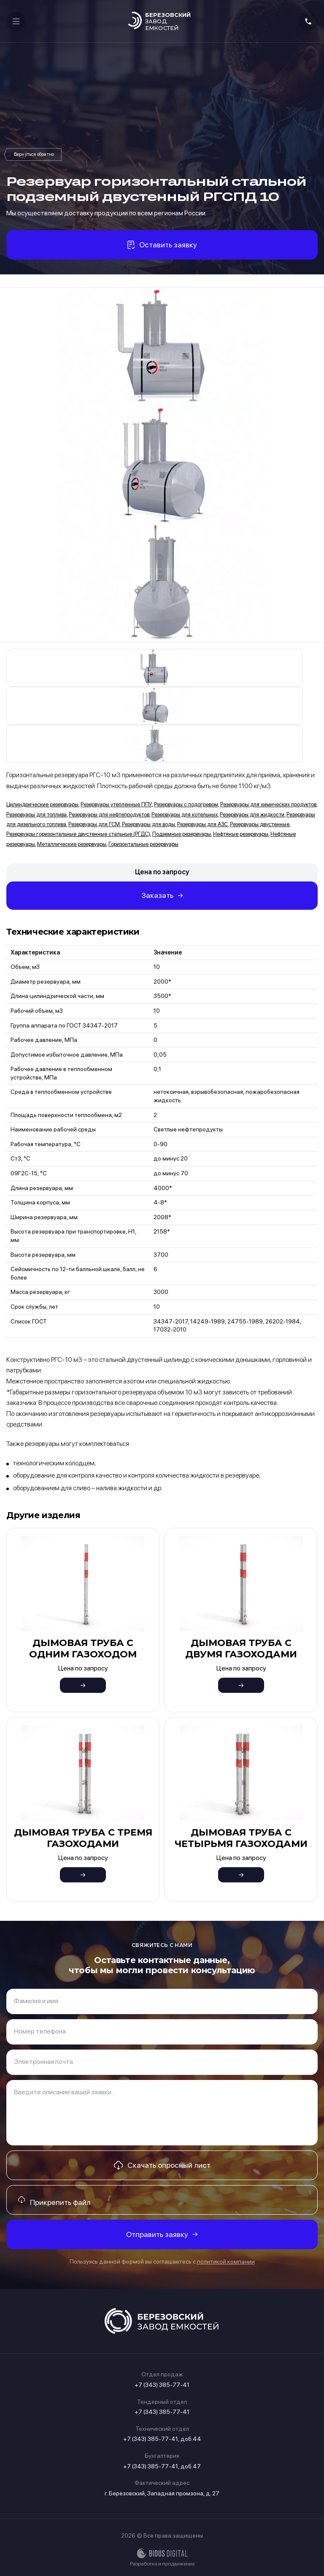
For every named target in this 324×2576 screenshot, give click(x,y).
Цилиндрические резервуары (42, 804)
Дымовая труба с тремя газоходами (83, 1838)
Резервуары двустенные (259, 824)
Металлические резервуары (71, 844)
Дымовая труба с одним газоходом (83, 1648)
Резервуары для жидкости (252, 814)
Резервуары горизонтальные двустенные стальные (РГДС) (34, 154)
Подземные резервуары (181, 834)
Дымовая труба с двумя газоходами (241, 1648)
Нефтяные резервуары (240, 834)
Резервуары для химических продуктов (268, 804)
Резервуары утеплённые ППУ (116, 804)
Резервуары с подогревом (186, 804)
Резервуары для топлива (36, 814)
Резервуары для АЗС (202, 824)
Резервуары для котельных (184, 814)
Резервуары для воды (148, 824)
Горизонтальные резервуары (143, 844)
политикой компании (226, 2261)
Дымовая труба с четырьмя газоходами (241, 1838)
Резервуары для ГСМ (94, 824)
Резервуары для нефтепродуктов (109, 814)
